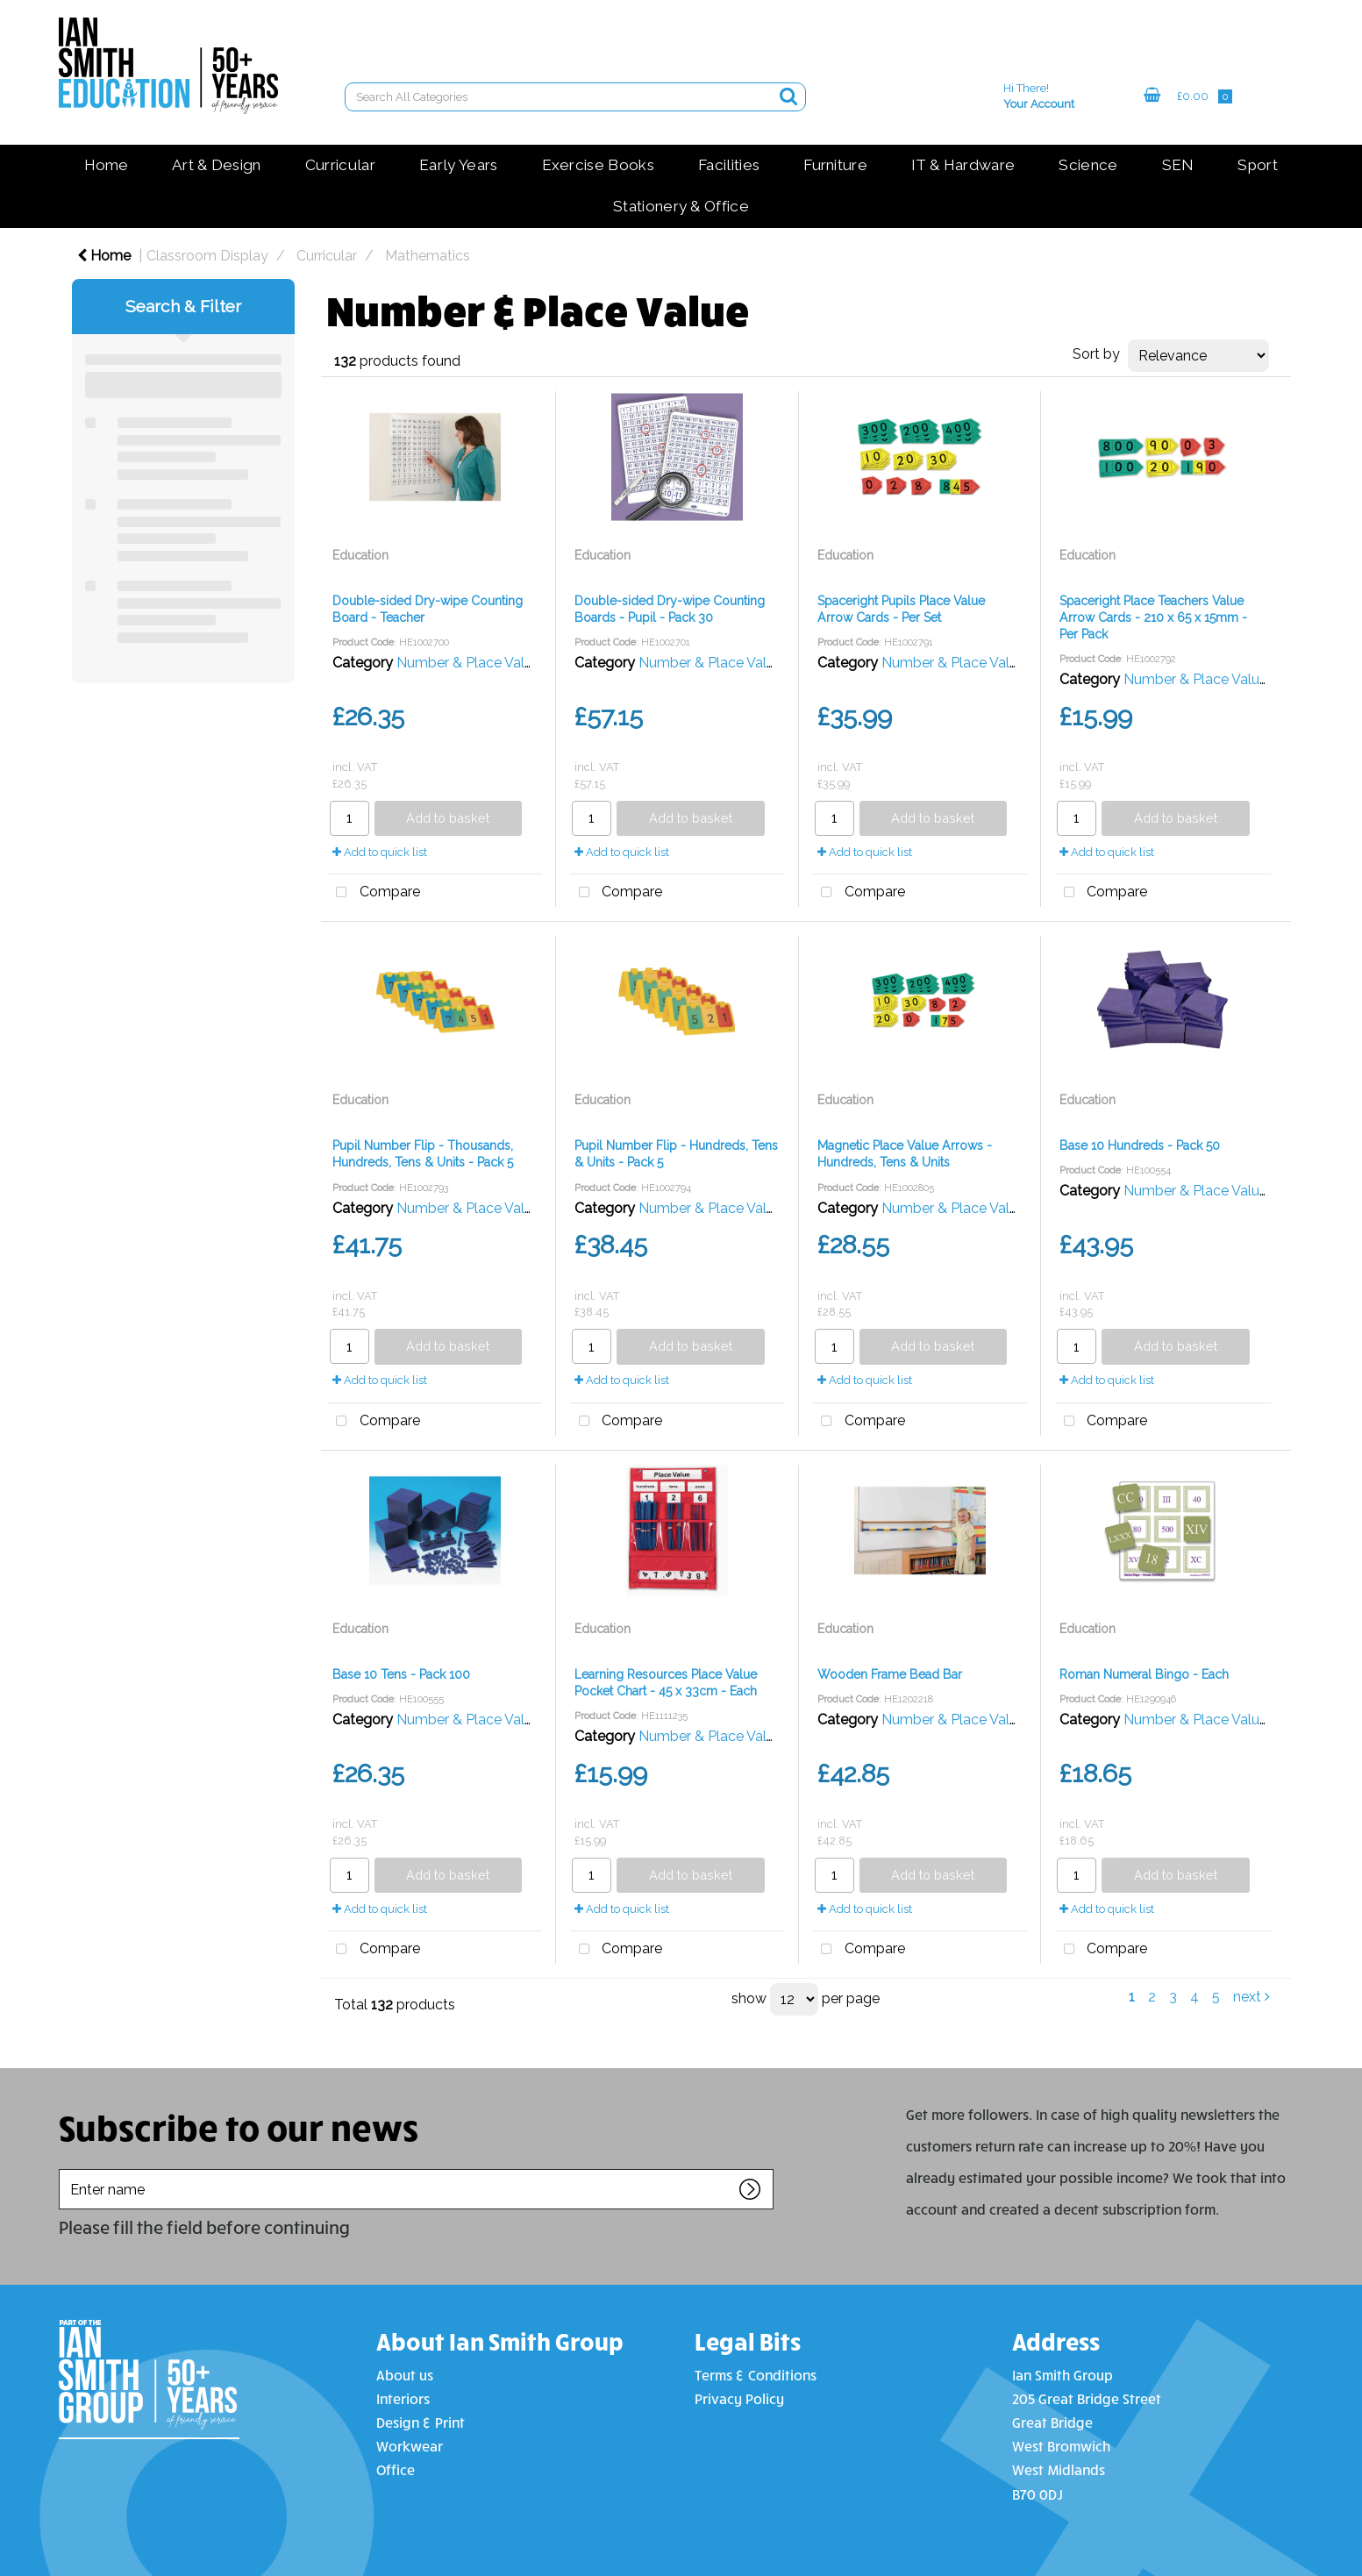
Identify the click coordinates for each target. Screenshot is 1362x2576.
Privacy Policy (739, 2398)
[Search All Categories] (575, 96)
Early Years (458, 165)
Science (1088, 165)
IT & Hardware (963, 165)
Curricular (340, 165)
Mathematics (427, 255)
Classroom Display (207, 255)
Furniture (835, 165)
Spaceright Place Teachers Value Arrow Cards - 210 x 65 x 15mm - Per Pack (1153, 617)
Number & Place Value (468, 662)
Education (360, 555)
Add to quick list (379, 852)
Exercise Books (598, 165)
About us (404, 2374)
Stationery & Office (681, 206)
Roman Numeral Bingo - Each (1144, 1674)
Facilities (728, 165)
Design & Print (420, 2422)
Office (395, 2469)
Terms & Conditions (755, 2374)
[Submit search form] (788, 96)
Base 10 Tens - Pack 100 (401, 1674)
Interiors (403, 2398)
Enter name (63, 2168)
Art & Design (216, 165)
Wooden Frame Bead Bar (889, 1674)
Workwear (409, 2445)
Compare (374, 893)
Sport (1257, 165)
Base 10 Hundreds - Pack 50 (1139, 1145)
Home (106, 165)
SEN (1178, 165)
